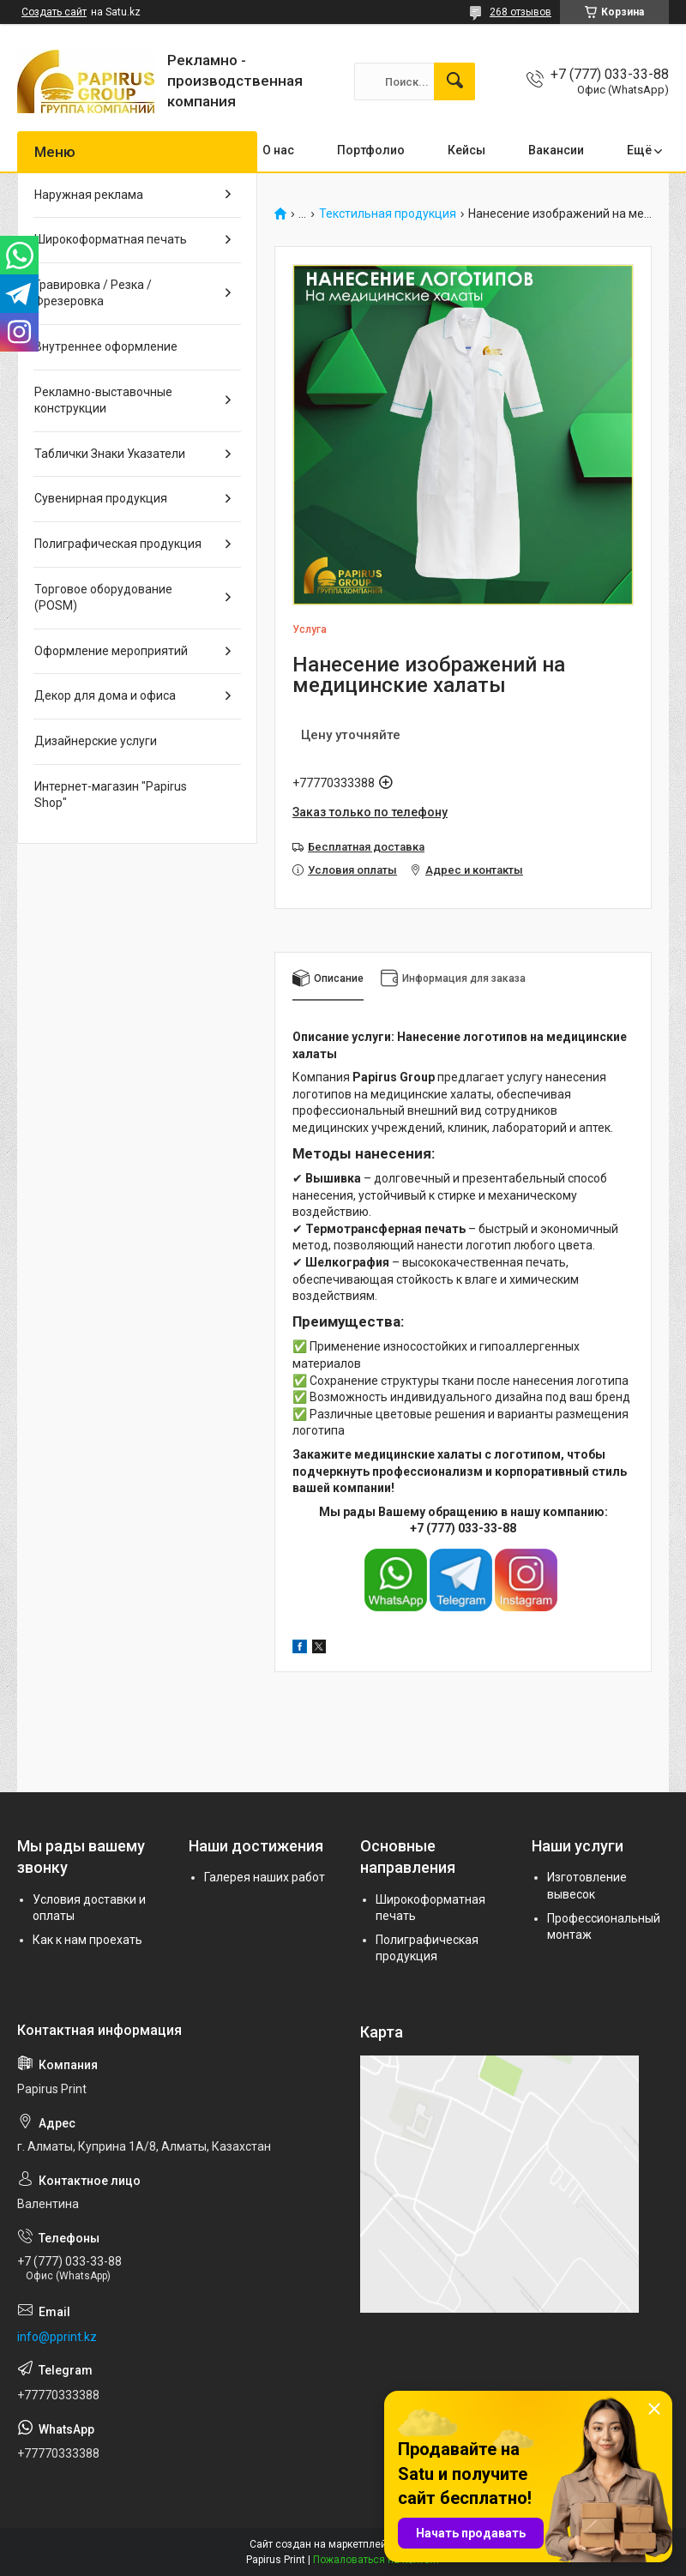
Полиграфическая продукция (118, 544)
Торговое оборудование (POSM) (103, 597)
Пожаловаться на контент (376, 2560)
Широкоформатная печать (110, 239)
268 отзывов (520, 12)
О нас (278, 150)
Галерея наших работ (264, 1877)
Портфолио (371, 150)
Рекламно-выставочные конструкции (103, 400)
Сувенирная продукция (100, 498)
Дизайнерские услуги (95, 741)
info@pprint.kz (57, 2337)
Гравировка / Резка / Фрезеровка (93, 293)
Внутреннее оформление (106, 346)
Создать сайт (54, 12)
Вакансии (556, 150)
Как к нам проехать (87, 1940)
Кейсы (466, 150)
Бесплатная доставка (366, 846)
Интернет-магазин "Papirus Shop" (110, 794)
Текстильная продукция (387, 214)
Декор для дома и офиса (105, 695)
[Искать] (454, 81)
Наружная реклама (88, 195)
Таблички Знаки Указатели (109, 453)
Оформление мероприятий (111, 651)
